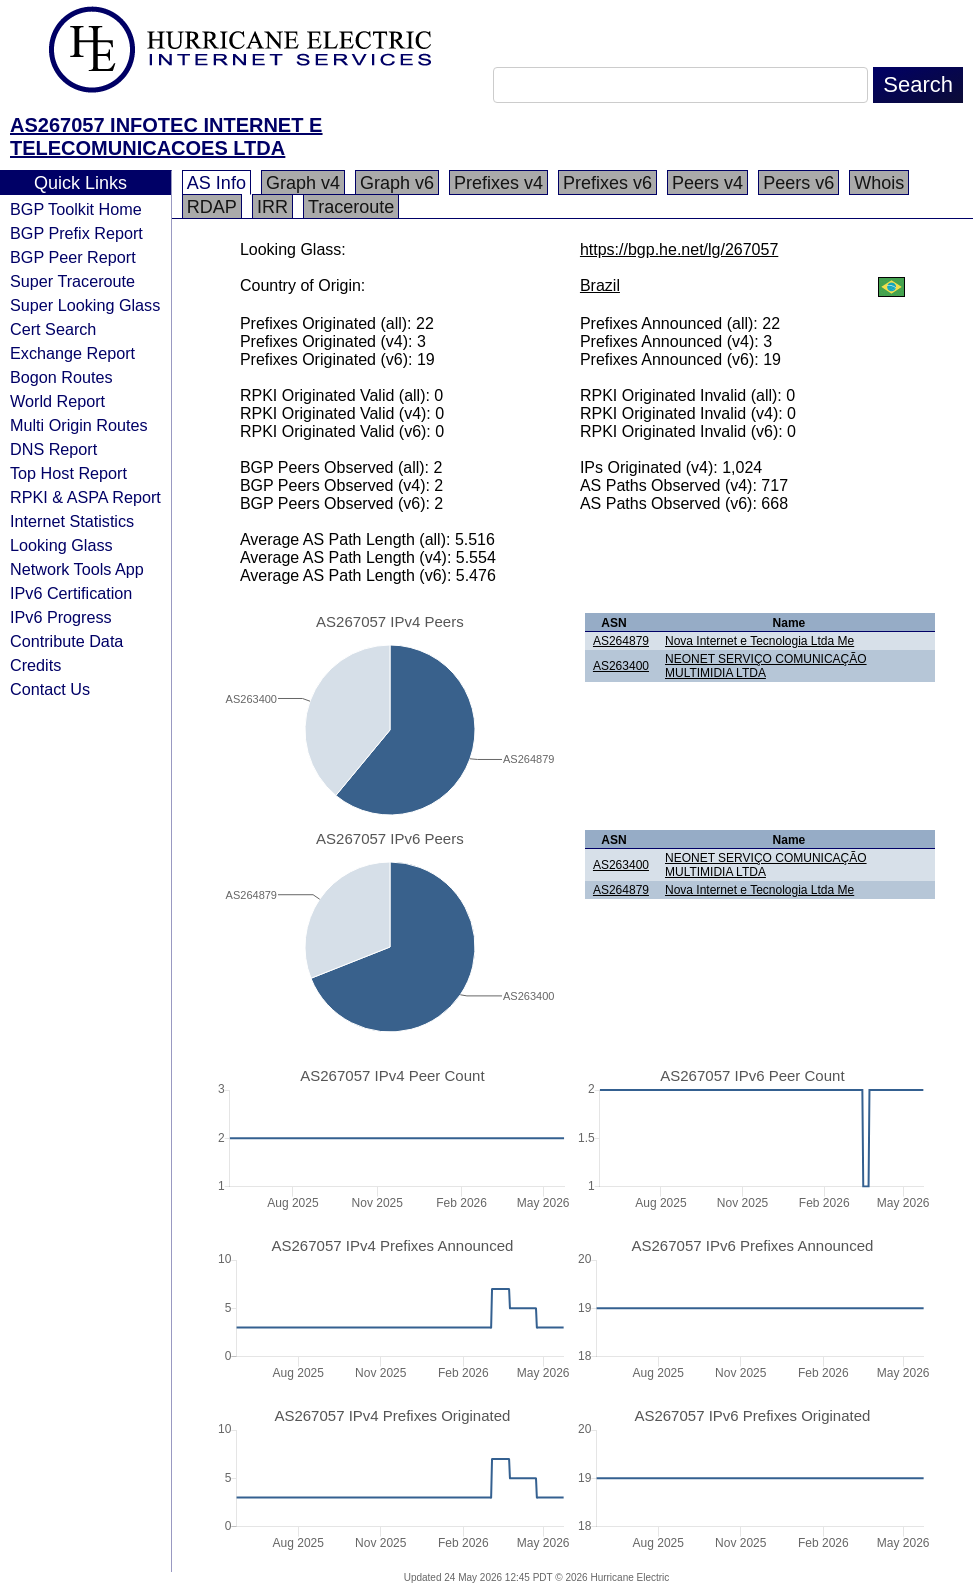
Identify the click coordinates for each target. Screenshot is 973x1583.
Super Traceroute (72, 281)
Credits (35, 665)
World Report (57, 401)
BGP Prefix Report (76, 233)
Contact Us (50, 689)
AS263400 (621, 666)
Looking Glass (61, 545)
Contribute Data (66, 641)
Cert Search (53, 329)
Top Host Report (68, 473)
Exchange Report (72, 353)
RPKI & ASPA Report (85, 497)
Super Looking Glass (85, 305)
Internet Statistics (72, 521)
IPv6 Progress (61, 617)
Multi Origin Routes (79, 425)
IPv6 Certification (71, 593)
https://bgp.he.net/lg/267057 (679, 249)
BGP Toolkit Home (76, 209)
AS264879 (621, 641)
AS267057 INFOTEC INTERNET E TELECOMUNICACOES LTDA (166, 136)
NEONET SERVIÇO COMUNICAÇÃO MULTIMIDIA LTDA (766, 666)
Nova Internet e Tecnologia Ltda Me (759, 641)
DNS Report (53, 449)
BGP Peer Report (73, 257)
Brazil (600, 285)
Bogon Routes (61, 377)
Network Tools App (77, 569)
